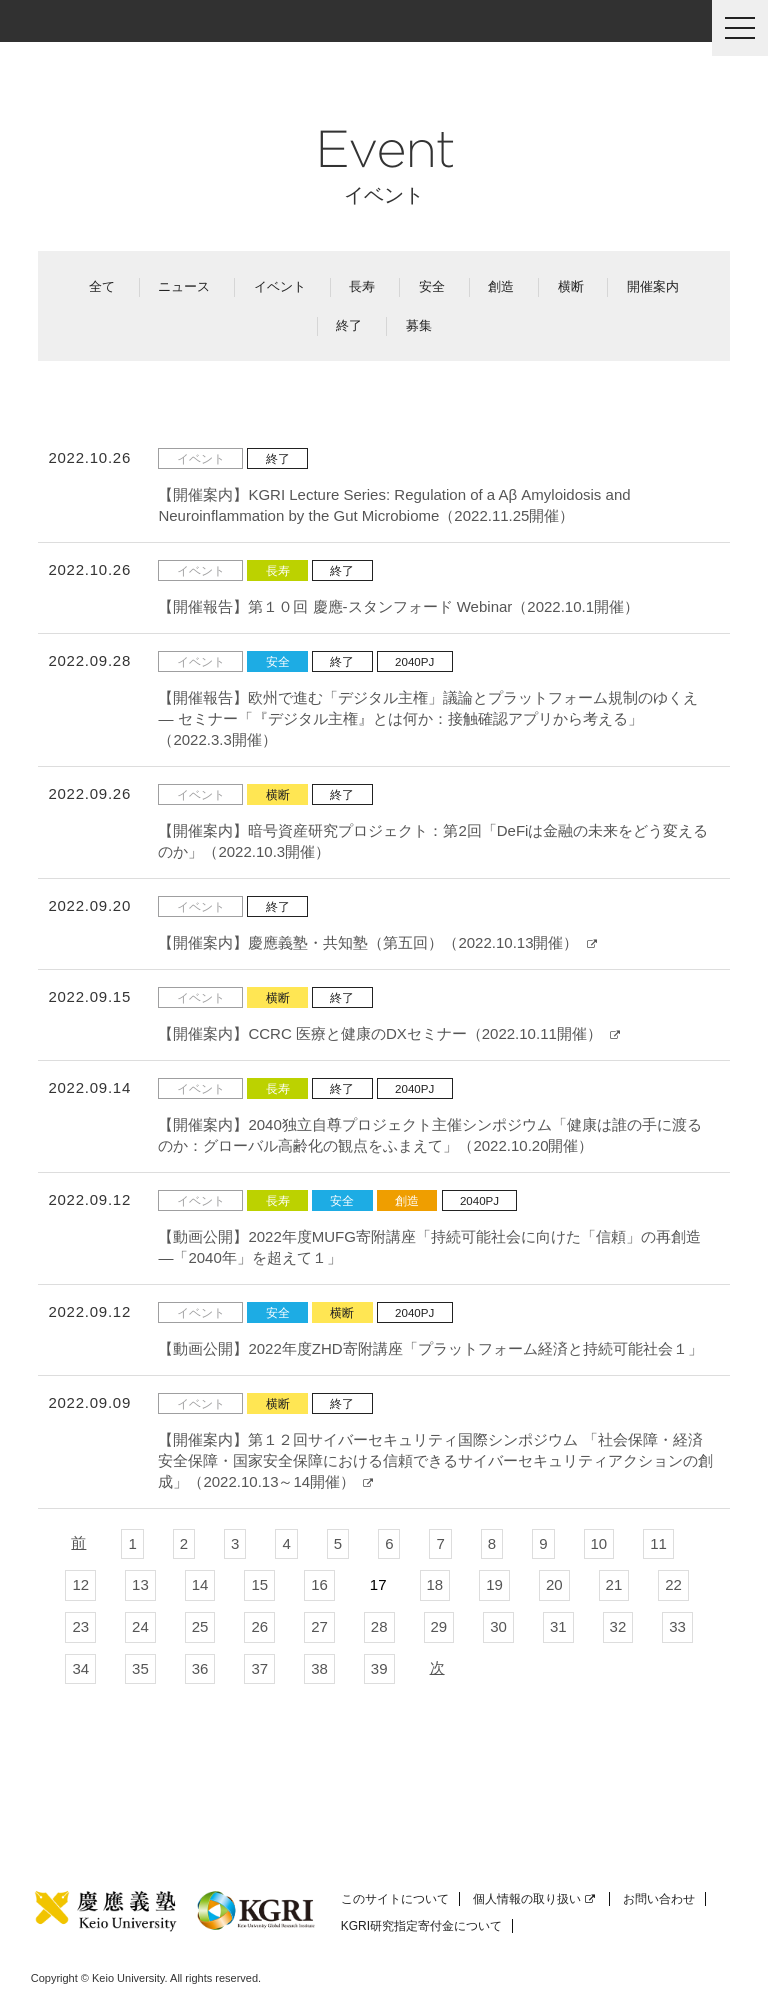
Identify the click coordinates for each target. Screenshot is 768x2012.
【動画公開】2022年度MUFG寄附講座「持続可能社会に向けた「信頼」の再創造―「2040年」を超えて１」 (429, 1247)
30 (498, 1626)
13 (140, 1584)
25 (200, 1626)
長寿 (362, 286)
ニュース (184, 286)
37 (259, 1668)
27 (319, 1626)
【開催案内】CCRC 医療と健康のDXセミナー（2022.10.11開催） (389, 1033)
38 (319, 1668)
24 (140, 1626)
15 (259, 1584)
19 (494, 1584)
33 (677, 1626)
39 (379, 1668)
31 (558, 1626)
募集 (419, 325)
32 (618, 1626)
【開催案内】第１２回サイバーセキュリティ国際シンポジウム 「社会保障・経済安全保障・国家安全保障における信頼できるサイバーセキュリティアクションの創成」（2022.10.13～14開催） (435, 1460)
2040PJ (414, 662)
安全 (432, 286)
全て (102, 286)
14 (200, 1584)
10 (599, 1543)
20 (554, 1584)
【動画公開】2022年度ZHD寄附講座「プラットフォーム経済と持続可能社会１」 (430, 1348)
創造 (501, 286)
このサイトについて (395, 1899)
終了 (349, 325)
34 (80, 1668)
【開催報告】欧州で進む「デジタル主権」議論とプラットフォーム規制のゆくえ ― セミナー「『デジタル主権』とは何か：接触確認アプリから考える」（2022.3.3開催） (428, 718)
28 (379, 1626)
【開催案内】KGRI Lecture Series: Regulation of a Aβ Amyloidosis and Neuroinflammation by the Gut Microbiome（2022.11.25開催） (394, 505)
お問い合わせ (659, 1899)
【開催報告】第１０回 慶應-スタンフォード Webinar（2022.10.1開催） (398, 606)
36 (200, 1668)
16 (319, 1584)
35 (140, 1668)
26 (259, 1626)
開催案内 (653, 286)
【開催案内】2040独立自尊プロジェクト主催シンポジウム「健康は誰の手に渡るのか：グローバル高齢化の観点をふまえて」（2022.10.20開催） (429, 1135)
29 (439, 1626)
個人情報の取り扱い (534, 1899)
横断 (571, 286)
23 (80, 1626)
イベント (280, 286)
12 (80, 1584)
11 (658, 1543)
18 (435, 1584)
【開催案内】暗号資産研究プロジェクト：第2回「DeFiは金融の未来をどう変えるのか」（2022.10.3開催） (433, 841)
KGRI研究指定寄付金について (421, 1926)
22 (673, 1584)
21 (614, 1584)
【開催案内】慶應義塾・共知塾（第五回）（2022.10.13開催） (377, 942)
